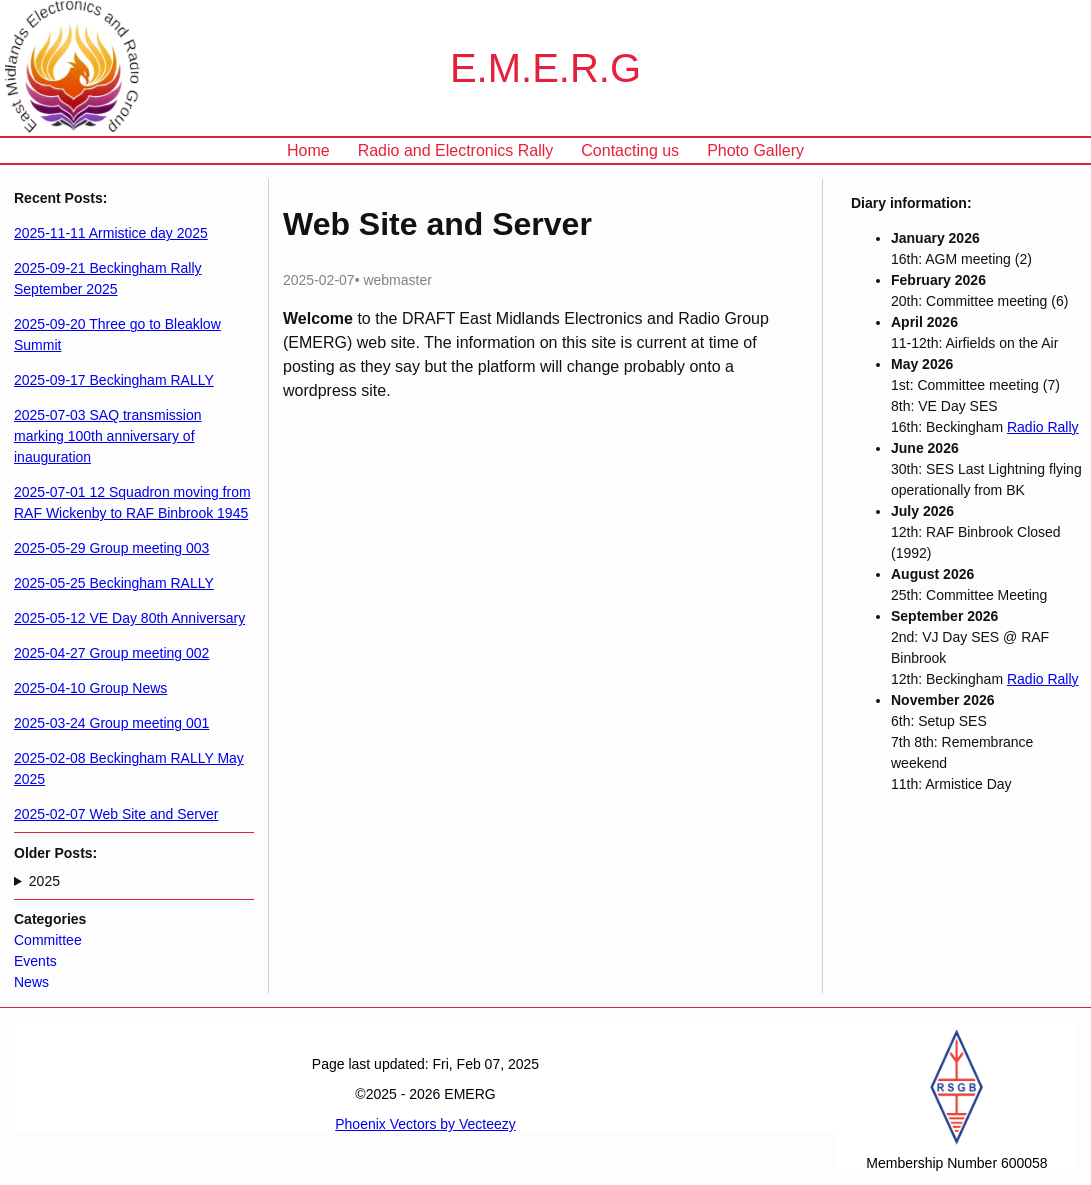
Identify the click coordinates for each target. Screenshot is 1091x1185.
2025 (44, 881)
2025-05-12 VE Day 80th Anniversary (129, 618)
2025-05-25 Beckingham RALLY (114, 583)
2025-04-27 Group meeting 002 (111, 653)
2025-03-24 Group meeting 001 (111, 723)
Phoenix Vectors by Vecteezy (425, 1124)
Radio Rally (1043, 427)
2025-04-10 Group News (90, 688)
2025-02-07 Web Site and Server (116, 814)
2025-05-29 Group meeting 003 (111, 548)
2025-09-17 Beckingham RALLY (114, 380)
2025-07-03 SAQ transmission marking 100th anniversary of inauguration (108, 436)
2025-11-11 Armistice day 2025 (111, 233)
